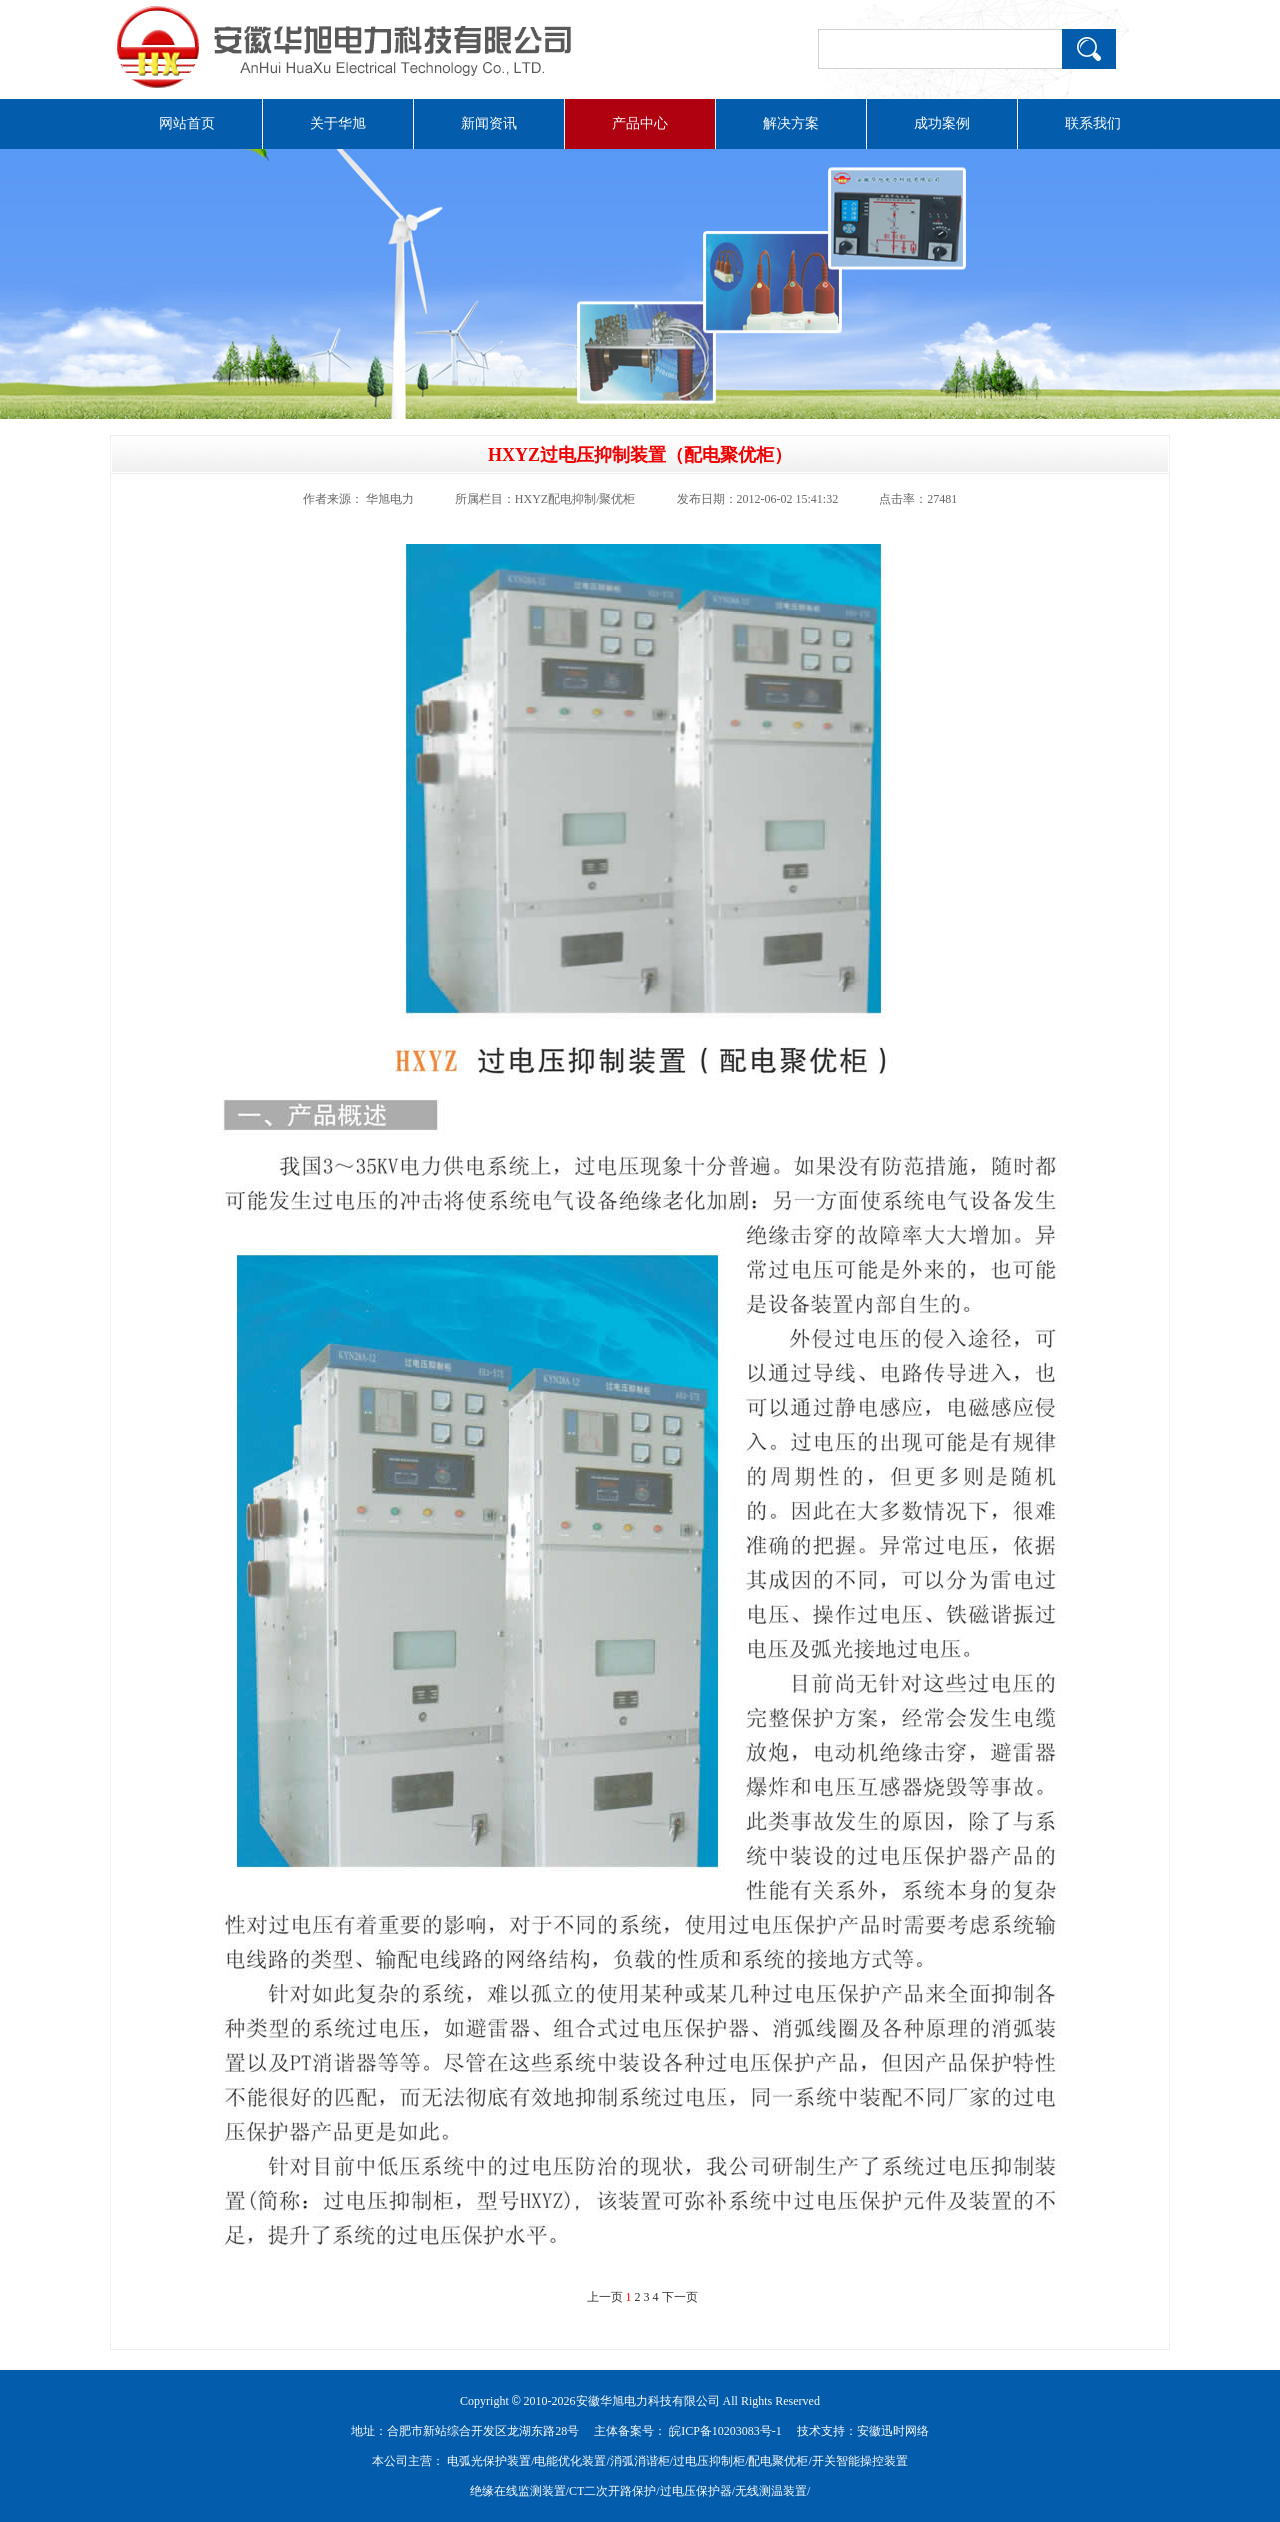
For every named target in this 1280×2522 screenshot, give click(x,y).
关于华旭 (338, 123)
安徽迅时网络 (893, 2431)
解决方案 (791, 123)
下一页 (680, 2297)
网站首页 (187, 123)
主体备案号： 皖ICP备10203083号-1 (688, 2431)
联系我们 (1093, 123)
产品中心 (640, 123)
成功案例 (942, 123)
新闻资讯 (489, 123)
